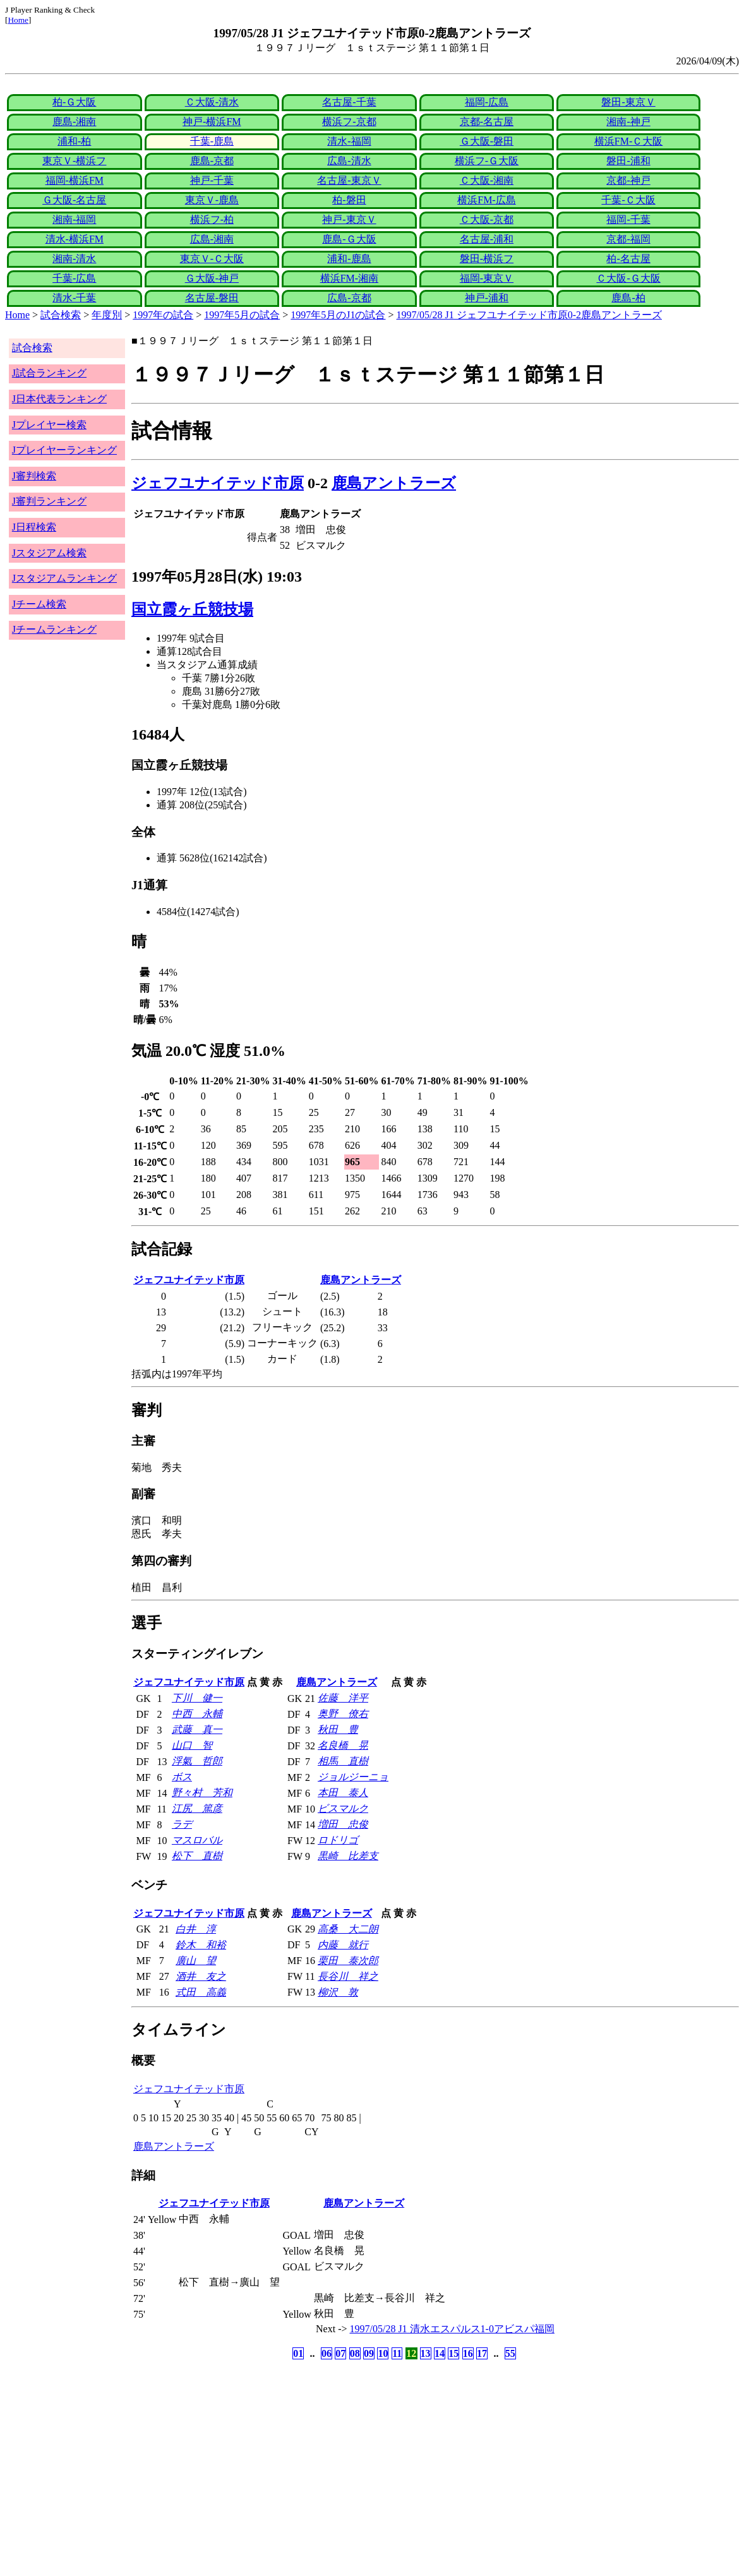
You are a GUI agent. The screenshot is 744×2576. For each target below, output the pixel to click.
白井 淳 (196, 1929)
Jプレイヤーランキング (64, 450)
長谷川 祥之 (348, 1976)
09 (369, 2353)
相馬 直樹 (343, 1761)
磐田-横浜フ (486, 258)
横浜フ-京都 (349, 121)
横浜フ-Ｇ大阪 (487, 160)
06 (326, 2353)
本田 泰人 (343, 1792)
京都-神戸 (628, 180)
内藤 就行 (343, 1944)
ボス (182, 1776)
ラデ (182, 1824)
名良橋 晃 (343, 1745)
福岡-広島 (486, 102)
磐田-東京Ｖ (628, 102)
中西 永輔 (197, 1713)
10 (383, 2353)
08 (355, 2353)
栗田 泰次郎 (348, 1960)
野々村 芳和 (202, 1792)
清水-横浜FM (74, 239)
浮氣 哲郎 (197, 1761)
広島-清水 (349, 160)
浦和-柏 (74, 141)
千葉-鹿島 (212, 141)
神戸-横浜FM (212, 121)
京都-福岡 (628, 239)
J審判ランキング (49, 501)
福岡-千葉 (628, 219)
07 (340, 2353)
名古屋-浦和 (486, 239)
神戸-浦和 (486, 297)
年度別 (107, 314)
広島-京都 (349, 297)
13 (426, 2353)
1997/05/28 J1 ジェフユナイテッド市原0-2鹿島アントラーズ (529, 314)
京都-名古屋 (486, 121)
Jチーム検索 (39, 604)
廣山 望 (196, 1960)
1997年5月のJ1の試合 (338, 314)
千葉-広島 (74, 278)
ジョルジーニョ (353, 1776)
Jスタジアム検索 (49, 553)
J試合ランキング (49, 373)
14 (440, 2353)
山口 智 (192, 1745)
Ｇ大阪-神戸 (212, 278)
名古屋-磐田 (212, 297)
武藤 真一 (197, 1729)
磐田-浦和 (628, 160)
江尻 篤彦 (197, 1808)
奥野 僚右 (343, 1713)
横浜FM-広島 (486, 200)
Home (18, 20)
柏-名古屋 (628, 258)
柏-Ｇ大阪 (74, 102)
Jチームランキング (54, 629)
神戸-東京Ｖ (349, 219)
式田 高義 (201, 1992)
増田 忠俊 (343, 1824)
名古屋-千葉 (349, 102)
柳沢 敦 (338, 1992)
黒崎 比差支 (348, 1855)
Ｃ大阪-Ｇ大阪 (628, 278)
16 (468, 2353)
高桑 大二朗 (348, 1929)
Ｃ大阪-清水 (212, 102)
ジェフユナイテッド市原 (217, 483)
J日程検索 (34, 527)
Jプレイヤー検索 (49, 424)
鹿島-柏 (628, 297)
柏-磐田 (349, 200)
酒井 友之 (201, 1976)
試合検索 (60, 314)
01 (298, 2353)
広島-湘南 (212, 239)
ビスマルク (343, 1808)
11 (397, 2353)
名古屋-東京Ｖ (349, 180)
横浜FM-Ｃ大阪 (628, 141)
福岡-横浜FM (74, 180)
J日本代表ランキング (59, 398)
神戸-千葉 (212, 180)
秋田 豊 (338, 1729)
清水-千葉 (74, 297)
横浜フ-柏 (212, 219)
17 (482, 2353)
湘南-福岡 (74, 219)
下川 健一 (197, 1697)
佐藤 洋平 (343, 1697)
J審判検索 (34, 475)
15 (453, 2353)
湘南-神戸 (628, 121)
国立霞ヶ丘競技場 (192, 609)
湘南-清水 (74, 258)
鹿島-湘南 (74, 121)
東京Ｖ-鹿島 (212, 200)
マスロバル (197, 1840)
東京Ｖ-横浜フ (74, 160)
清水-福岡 (349, 141)
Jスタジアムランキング (64, 578)
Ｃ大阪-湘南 (486, 180)
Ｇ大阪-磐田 (486, 141)
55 (510, 2353)
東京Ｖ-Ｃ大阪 (212, 258)
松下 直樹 (197, 1855)
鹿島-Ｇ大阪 (349, 239)
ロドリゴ (338, 1840)
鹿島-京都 (212, 160)
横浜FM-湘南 (349, 278)
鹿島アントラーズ (394, 483)
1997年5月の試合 (242, 314)
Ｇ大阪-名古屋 (74, 200)
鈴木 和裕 (201, 1944)
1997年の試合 (163, 314)
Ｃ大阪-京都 (486, 219)
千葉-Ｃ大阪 (628, 200)
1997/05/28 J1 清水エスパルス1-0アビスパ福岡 (452, 2328)
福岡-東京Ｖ (486, 278)
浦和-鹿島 (349, 258)
